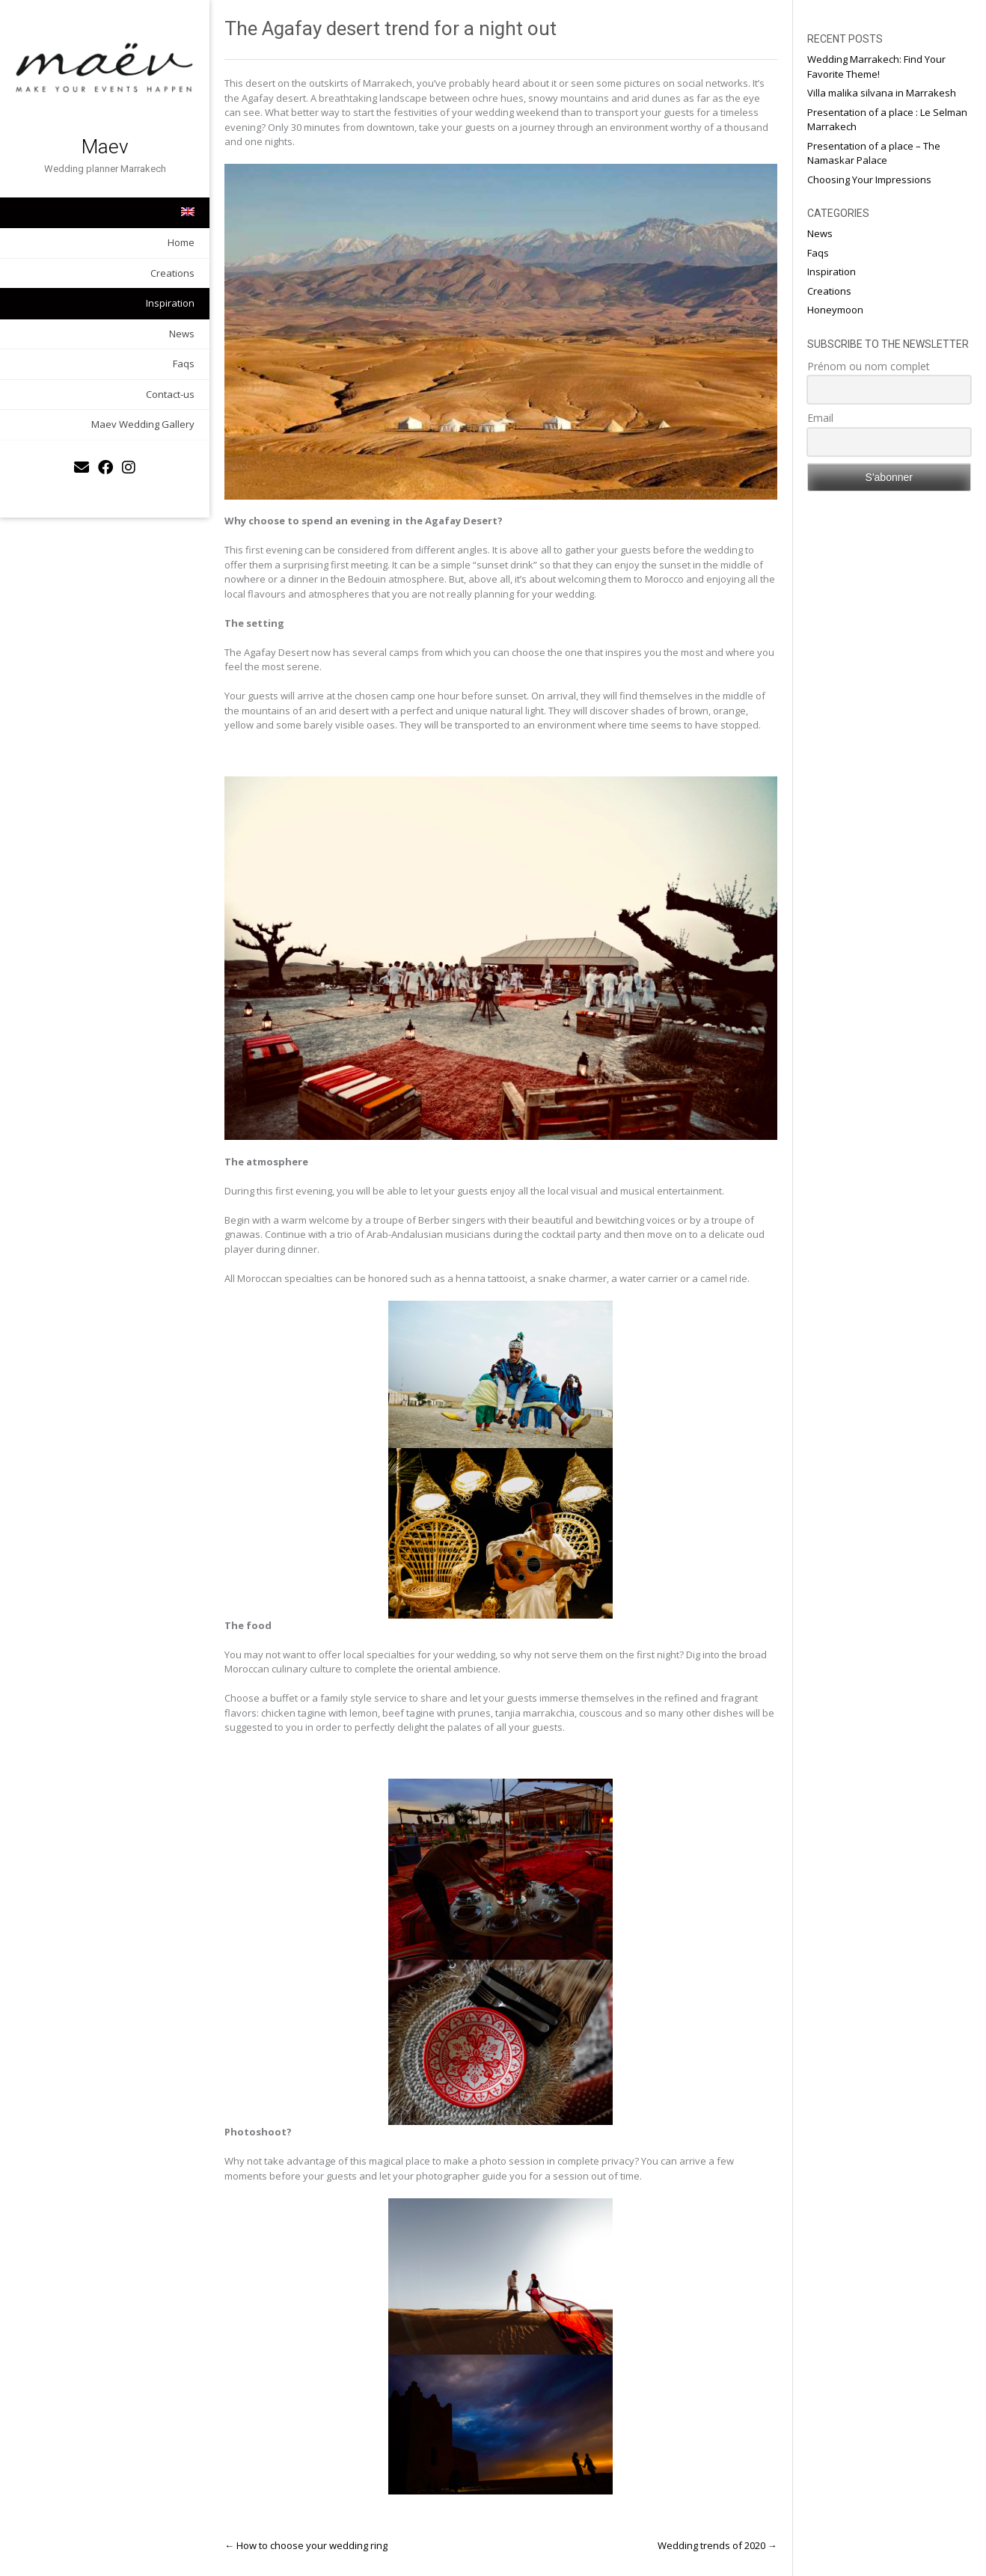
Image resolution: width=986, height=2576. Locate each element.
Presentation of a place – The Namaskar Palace (873, 153)
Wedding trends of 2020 (717, 2545)
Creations (172, 273)
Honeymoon (835, 309)
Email (820, 418)
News (182, 333)
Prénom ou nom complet (868, 366)
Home (181, 242)
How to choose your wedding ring (306, 2545)
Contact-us (170, 394)
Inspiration (170, 303)
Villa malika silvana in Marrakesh (881, 92)
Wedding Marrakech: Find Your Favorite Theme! (876, 66)
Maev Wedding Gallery (143, 424)
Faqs (184, 363)
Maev (105, 146)
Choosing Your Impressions (869, 179)
